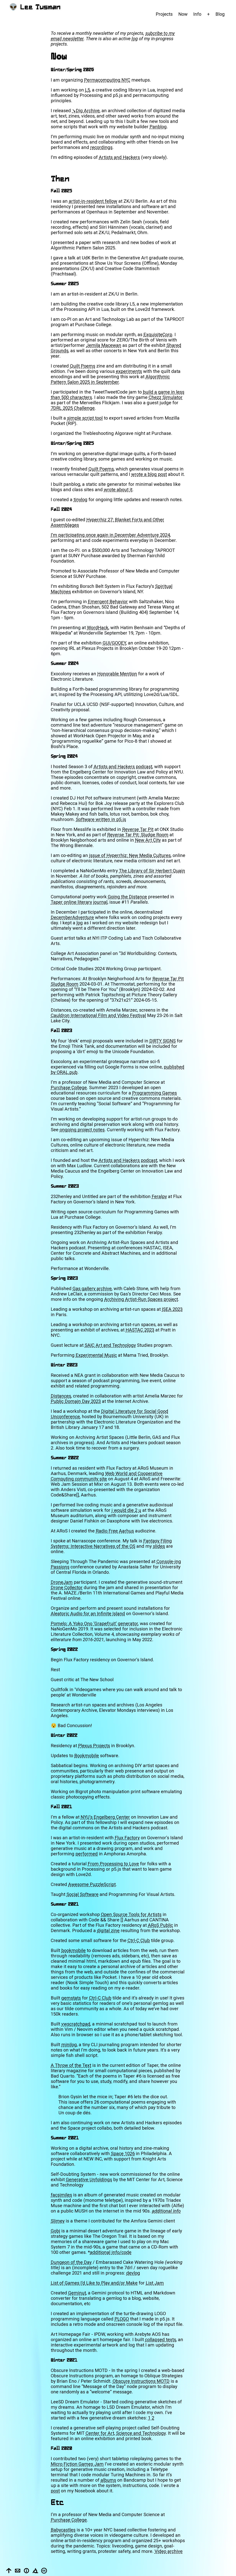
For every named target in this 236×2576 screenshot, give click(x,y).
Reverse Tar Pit (137, 829)
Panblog (158, 126)
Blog (220, 14)
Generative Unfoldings (89, 2179)
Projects (164, 14)
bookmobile (73, 1950)
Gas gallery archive (92, 1288)
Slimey (58, 2221)
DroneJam (62, 1582)
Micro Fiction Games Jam (77, 2464)
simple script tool (85, 418)
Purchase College (69, 1087)
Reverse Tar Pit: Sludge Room (137, 834)
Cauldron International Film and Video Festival (98, 1015)
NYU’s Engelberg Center (105, 1817)
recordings (101, 147)
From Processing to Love (113, 1863)
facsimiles (61, 2195)
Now (183, 14)
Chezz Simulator (166, 397)
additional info (166, 2211)
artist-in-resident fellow (93, 201)
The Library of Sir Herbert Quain (152, 870)
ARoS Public (160, 1925)
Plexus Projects (94, 1745)
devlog (133, 2273)
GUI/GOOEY (114, 643)
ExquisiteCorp (157, 334)
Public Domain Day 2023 (76, 1401)
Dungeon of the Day (71, 2262)
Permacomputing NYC (107, 80)
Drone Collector (67, 1587)
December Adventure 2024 (142, 535)
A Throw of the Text (71, 2065)
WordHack (97, 627)
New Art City (148, 840)
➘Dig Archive (86, 110)
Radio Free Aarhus (115, 1531)
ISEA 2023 (172, 1309)
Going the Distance (127, 896)
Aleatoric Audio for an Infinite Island (88, 1613)
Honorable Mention (117, 673)
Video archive (169, 2551)
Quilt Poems (82, 366)
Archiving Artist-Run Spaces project (141, 1299)
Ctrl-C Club (139, 1940)
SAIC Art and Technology (110, 1345)
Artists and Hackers (119, 157)
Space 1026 (123, 2153)
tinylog (80, 499)
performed (86, 1853)
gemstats (71, 1998)
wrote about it (118, 489)
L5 (87, 90)
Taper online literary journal (79, 902)
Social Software (82, 1894)
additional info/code (110, 2252)
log (135, 38)
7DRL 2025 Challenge (73, 408)
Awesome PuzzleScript (92, 1884)
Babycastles (63, 2530)
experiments (129, 371)
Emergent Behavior (108, 601)
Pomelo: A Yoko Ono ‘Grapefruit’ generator (94, 1623)
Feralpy (159, 1196)
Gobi (55, 2231)
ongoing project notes (82, 1129)
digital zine (108, 1930)
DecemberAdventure (72, 917)
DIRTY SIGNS (162, 1041)
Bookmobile (86, 1755)
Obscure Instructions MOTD (141, 2381)
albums (108, 2480)
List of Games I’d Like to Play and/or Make (94, 2283)
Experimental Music (96, 1355)
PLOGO (122, 2319)
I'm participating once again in (83, 535)
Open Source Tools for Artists (131, 1914)
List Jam (155, 2283)
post (55, 2491)
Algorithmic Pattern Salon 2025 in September (110, 379)
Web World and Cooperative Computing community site (106, 1476)
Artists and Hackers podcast (123, 766)
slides (159, 1546)
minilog (69, 2044)
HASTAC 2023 (140, 1330)
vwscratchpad (75, 2024)
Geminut (77, 2293)
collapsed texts (160, 2339)
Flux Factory (127, 1837)
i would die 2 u (126, 1510)
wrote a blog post (149, 474)
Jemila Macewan (103, 345)
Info (197, 14)
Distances (61, 1396)
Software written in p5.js (101, 819)
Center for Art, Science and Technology (126, 2433)
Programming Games (154, 1093)
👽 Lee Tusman (34, 7)
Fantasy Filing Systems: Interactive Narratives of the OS (111, 1543)
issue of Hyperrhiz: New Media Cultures (130, 855)
